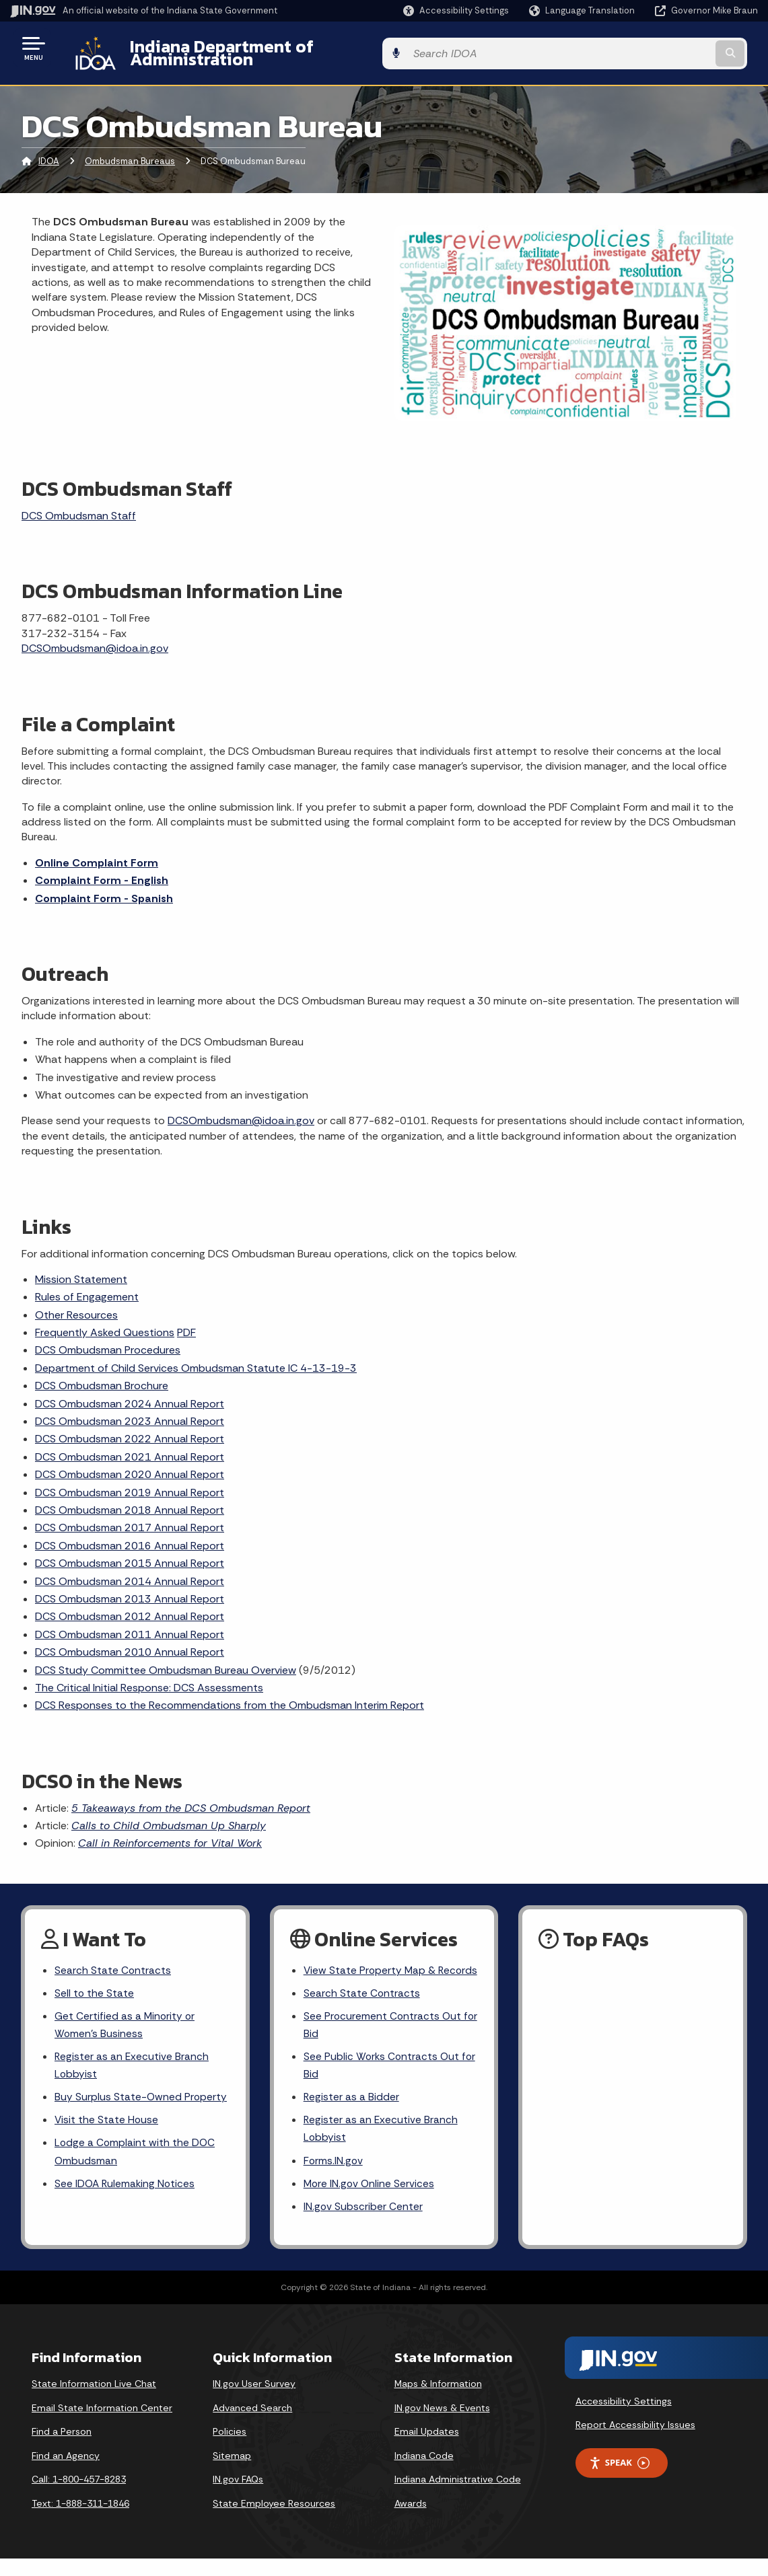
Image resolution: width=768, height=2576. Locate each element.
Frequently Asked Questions (104, 1322)
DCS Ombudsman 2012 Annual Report (129, 1606)
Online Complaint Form (96, 852)
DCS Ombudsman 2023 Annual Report (129, 1411)
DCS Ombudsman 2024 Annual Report (129, 1393)
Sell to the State (95, 1984)
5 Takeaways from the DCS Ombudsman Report (190, 1797)
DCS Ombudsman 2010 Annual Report (129, 1642)
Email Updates (426, 2448)
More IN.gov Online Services (370, 2200)
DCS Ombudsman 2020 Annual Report (129, 1464)
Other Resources (76, 1304)
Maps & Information (438, 2400)
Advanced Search (252, 2425)
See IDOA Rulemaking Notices (126, 2181)
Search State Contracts (113, 1960)
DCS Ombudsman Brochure (101, 1375)
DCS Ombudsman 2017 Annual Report (129, 1517)
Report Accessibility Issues (635, 2442)
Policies (229, 2448)
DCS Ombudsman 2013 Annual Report (129, 1589)
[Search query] (673, 48)
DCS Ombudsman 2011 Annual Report (129, 1624)
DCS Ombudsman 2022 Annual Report (129, 1429)
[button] (456, 10)
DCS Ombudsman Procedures (107, 1340)
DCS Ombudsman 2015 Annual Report (129, 1553)
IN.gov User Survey (254, 2400)
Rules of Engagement (87, 1287)
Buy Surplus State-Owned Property (141, 2092)
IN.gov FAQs (238, 2496)
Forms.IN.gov (334, 2175)
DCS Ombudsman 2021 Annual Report (129, 1446)
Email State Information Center (102, 2425)
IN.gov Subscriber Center (363, 2223)
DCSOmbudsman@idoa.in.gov (95, 638)
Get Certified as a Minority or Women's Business (126, 2017)
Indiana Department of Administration (271, 48)
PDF (186, 1322)
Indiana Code (424, 2472)
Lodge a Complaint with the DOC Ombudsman (136, 2148)
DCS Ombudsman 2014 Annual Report (129, 1570)
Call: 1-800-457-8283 (79, 2496)
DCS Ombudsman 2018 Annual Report (129, 1500)
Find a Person (62, 2448)
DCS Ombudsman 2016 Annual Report (129, 1535)
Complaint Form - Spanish (104, 888)
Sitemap (232, 2472)
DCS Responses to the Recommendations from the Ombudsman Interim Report (229, 1695)
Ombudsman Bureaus (130, 151)
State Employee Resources (274, 2520)
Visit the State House (107, 2115)
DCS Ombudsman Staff (79, 506)
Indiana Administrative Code (457, 2496)
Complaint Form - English (101, 870)
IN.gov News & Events (442, 2425)
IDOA (48, 151)
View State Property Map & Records (371, 1969)
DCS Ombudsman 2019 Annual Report (129, 1482)
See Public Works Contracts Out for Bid (383, 2077)
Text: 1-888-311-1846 (80, 2520)
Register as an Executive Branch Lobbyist (132, 2059)
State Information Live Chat (94, 2400)
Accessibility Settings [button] (623, 2418)
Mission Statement (81, 1269)
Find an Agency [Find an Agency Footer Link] (66, 2472)
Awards (410, 2520)
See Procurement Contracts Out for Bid (383, 2035)
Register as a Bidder (352, 2110)
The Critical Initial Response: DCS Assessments (149, 1677)
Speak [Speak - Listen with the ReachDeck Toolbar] (619, 2479)
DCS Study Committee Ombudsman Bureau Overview (165, 1659)
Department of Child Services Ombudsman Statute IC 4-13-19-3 (196, 1358)
